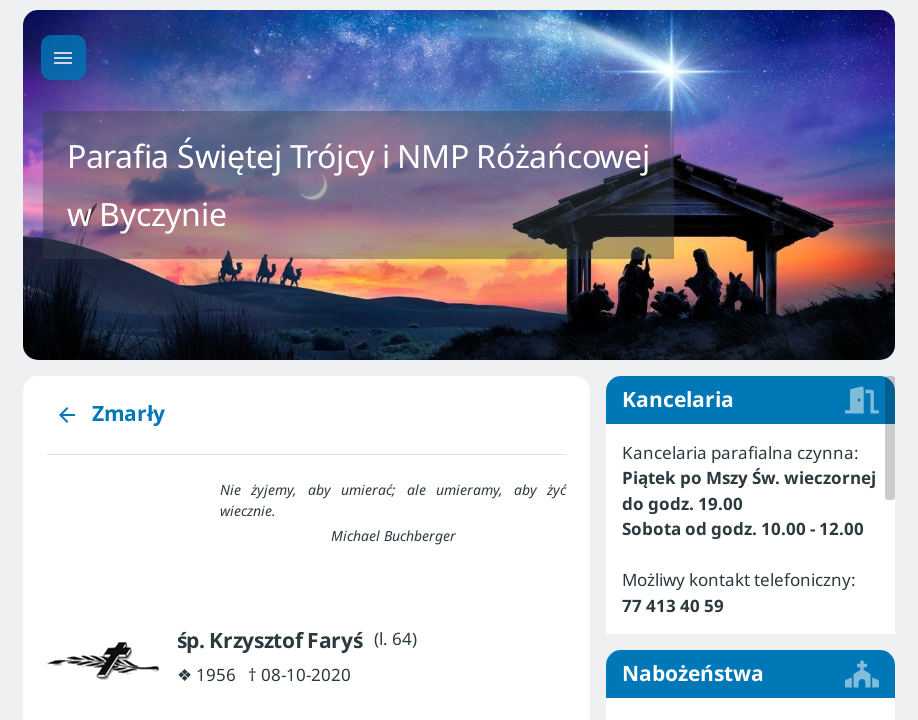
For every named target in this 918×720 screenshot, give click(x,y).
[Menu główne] (63, 57)
